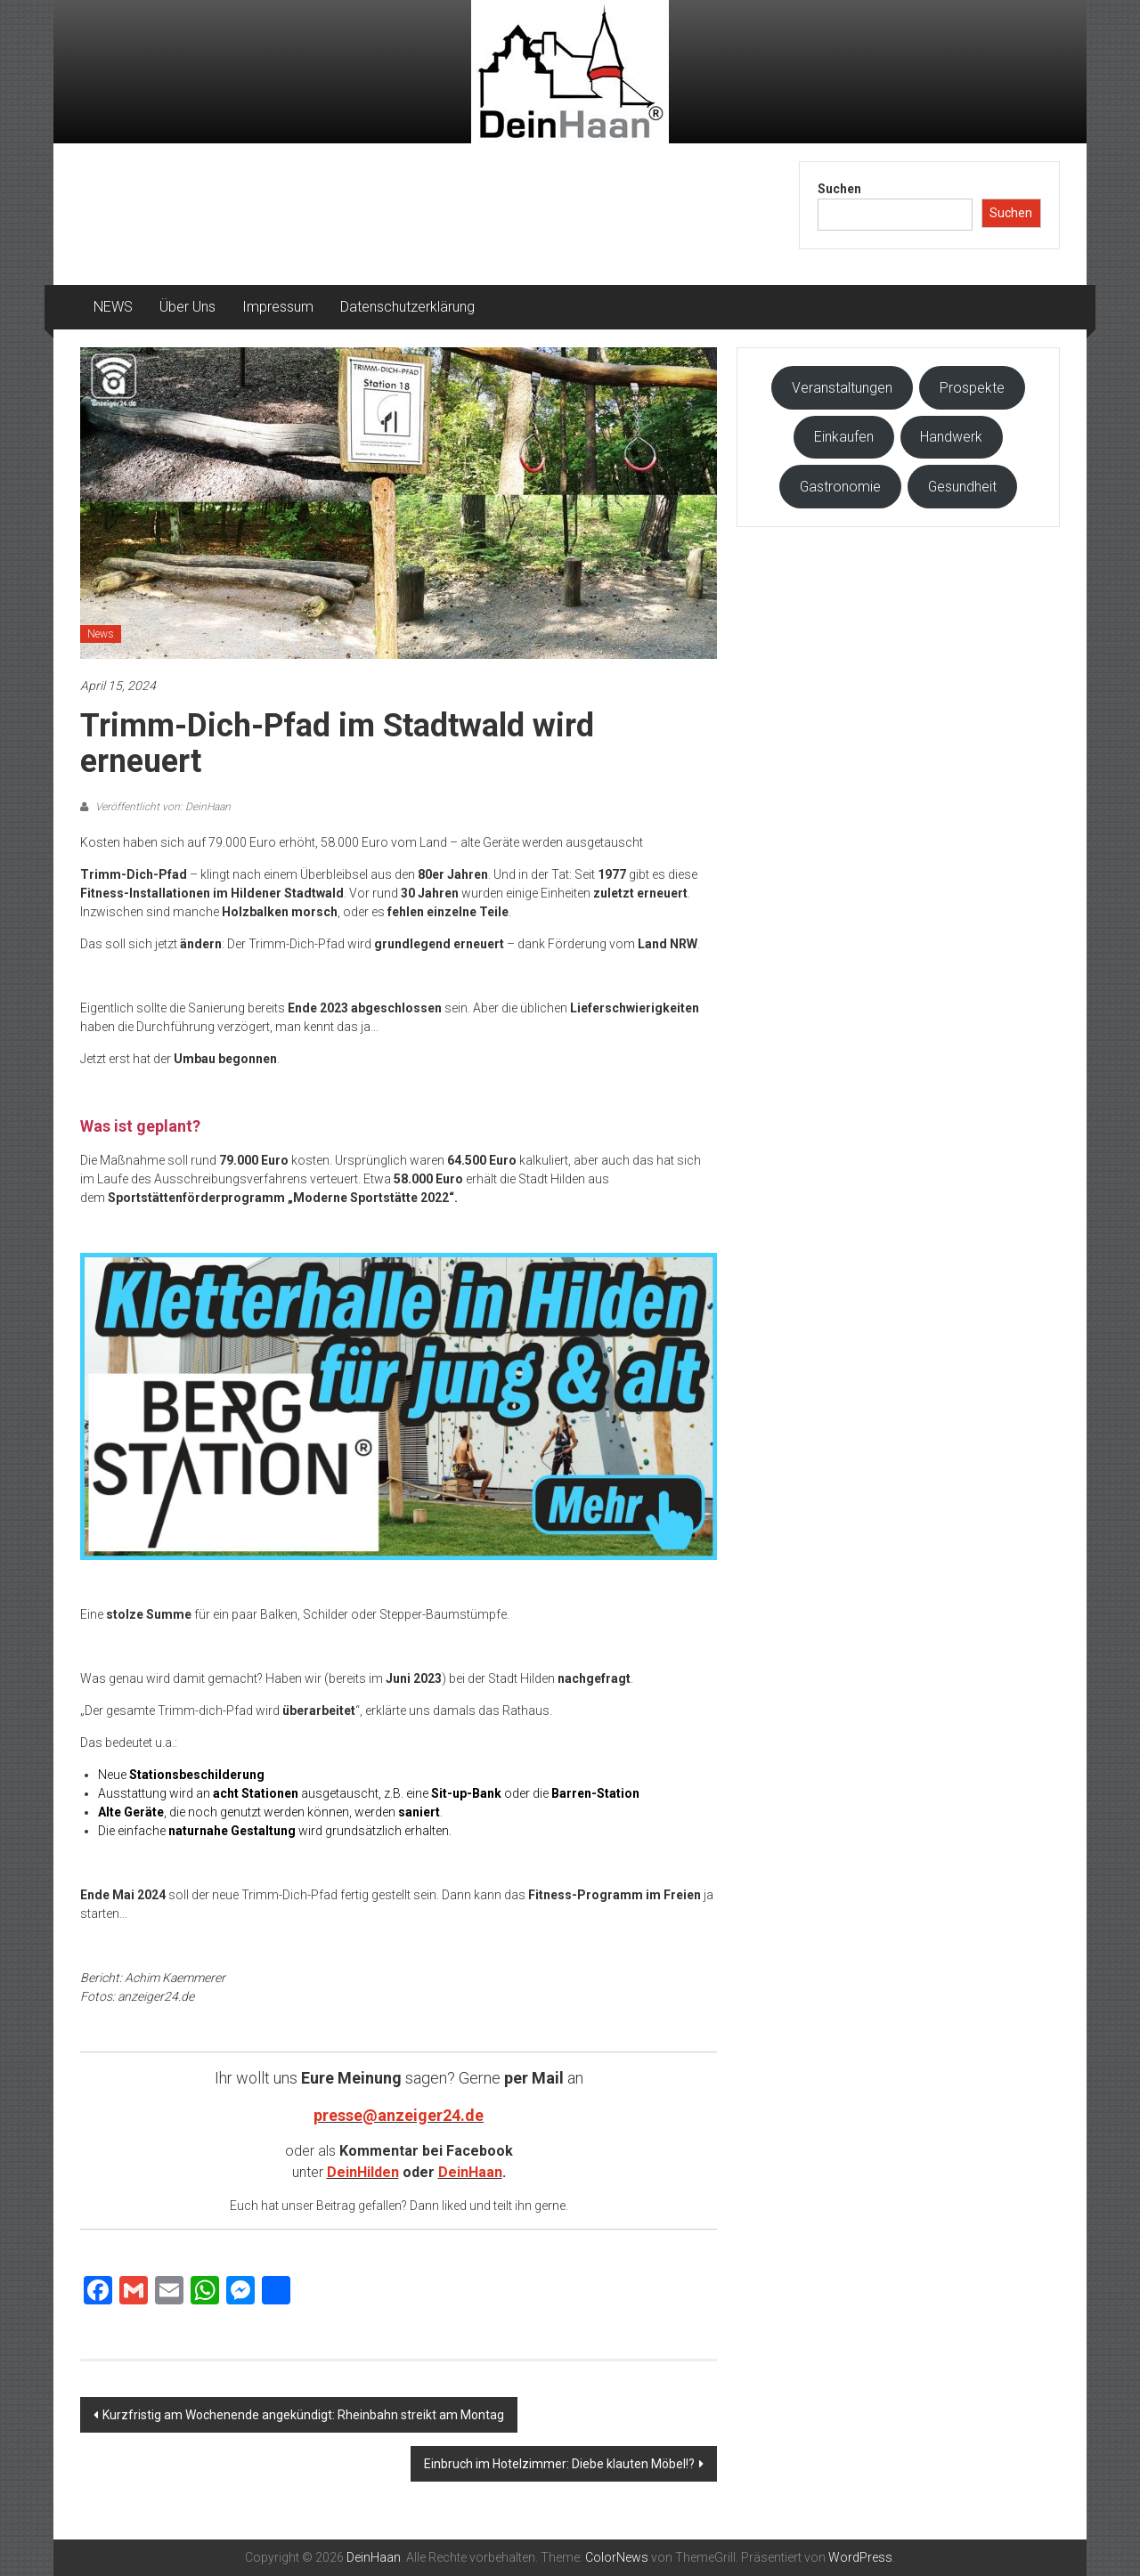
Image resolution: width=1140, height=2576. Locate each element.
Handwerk (951, 436)
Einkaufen (844, 436)
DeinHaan (470, 2172)
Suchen (839, 189)
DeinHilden (363, 2172)
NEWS (113, 306)
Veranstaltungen (842, 387)
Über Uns (187, 306)
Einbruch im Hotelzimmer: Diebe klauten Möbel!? (559, 2464)
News (100, 634)
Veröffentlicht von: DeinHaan (162, 806)
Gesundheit (962, 486)
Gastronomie (840, 486)
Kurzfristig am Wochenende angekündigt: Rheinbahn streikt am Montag (303, 2415)
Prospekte (972, 387)
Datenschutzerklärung (407, 306)
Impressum (278, 306)
